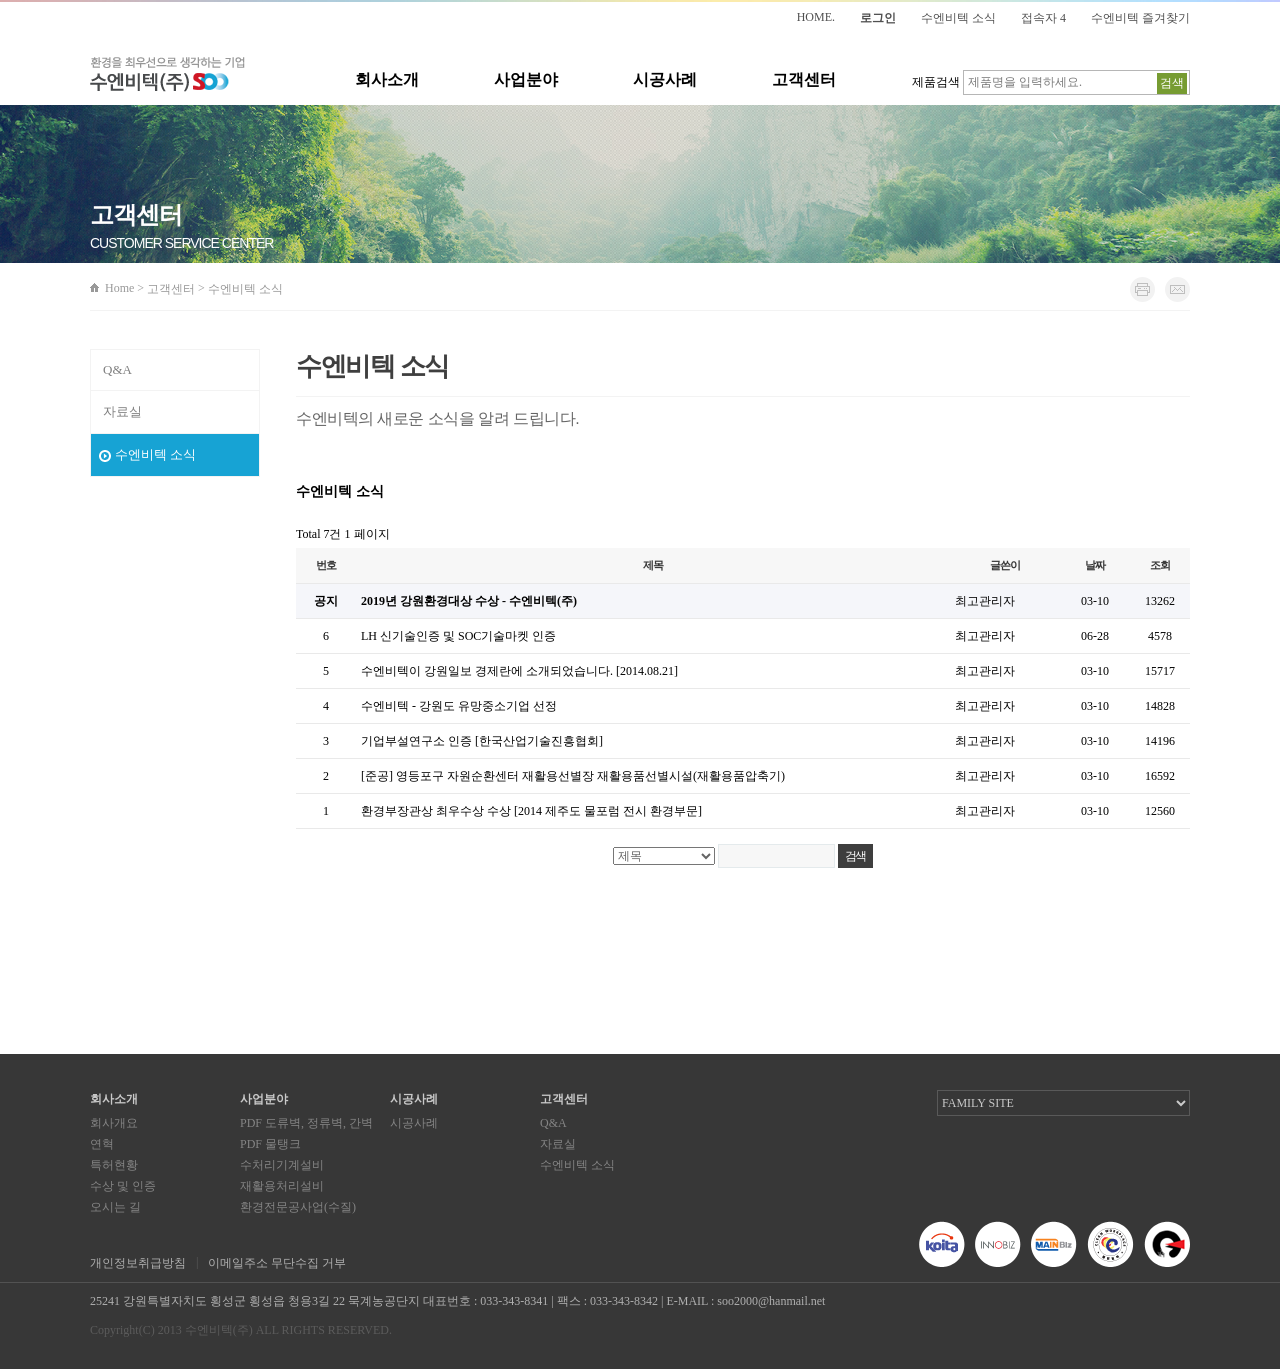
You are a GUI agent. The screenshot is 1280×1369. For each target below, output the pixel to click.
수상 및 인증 (123, 1186)
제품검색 (936, 82)
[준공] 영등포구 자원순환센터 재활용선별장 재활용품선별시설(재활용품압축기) (573, 776)
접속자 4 (1043, 18)
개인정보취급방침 (138, 1263)
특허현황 (114, 1165)
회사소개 (387, 79)
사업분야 (526, 79)
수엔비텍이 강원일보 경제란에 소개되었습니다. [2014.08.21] (519, 671)
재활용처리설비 (282, 1186)
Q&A (117, 369)
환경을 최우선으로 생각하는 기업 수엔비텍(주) (167, 74)
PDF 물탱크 (270, 1144)
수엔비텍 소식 (958, 18)
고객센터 (804, 79)
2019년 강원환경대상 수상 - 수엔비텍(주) (469, 601)
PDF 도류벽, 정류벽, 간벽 (306, 1123)
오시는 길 (115, 1207)
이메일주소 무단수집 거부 (277, 1263)
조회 (1160, 565)
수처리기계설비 (282, 1165)
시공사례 (665, 79)
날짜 (1095, 565)
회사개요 (114, 1123)
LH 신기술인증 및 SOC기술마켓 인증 (458, 636)
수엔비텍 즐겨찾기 (1140, 18)
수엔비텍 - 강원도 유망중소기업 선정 (459, 706)
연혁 (102, 1144)
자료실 (122, 411)
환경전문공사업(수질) (298, 1207)
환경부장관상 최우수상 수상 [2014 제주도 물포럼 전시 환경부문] (531, 811)
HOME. (816, 17)
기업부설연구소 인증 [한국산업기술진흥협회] (482, 741)
